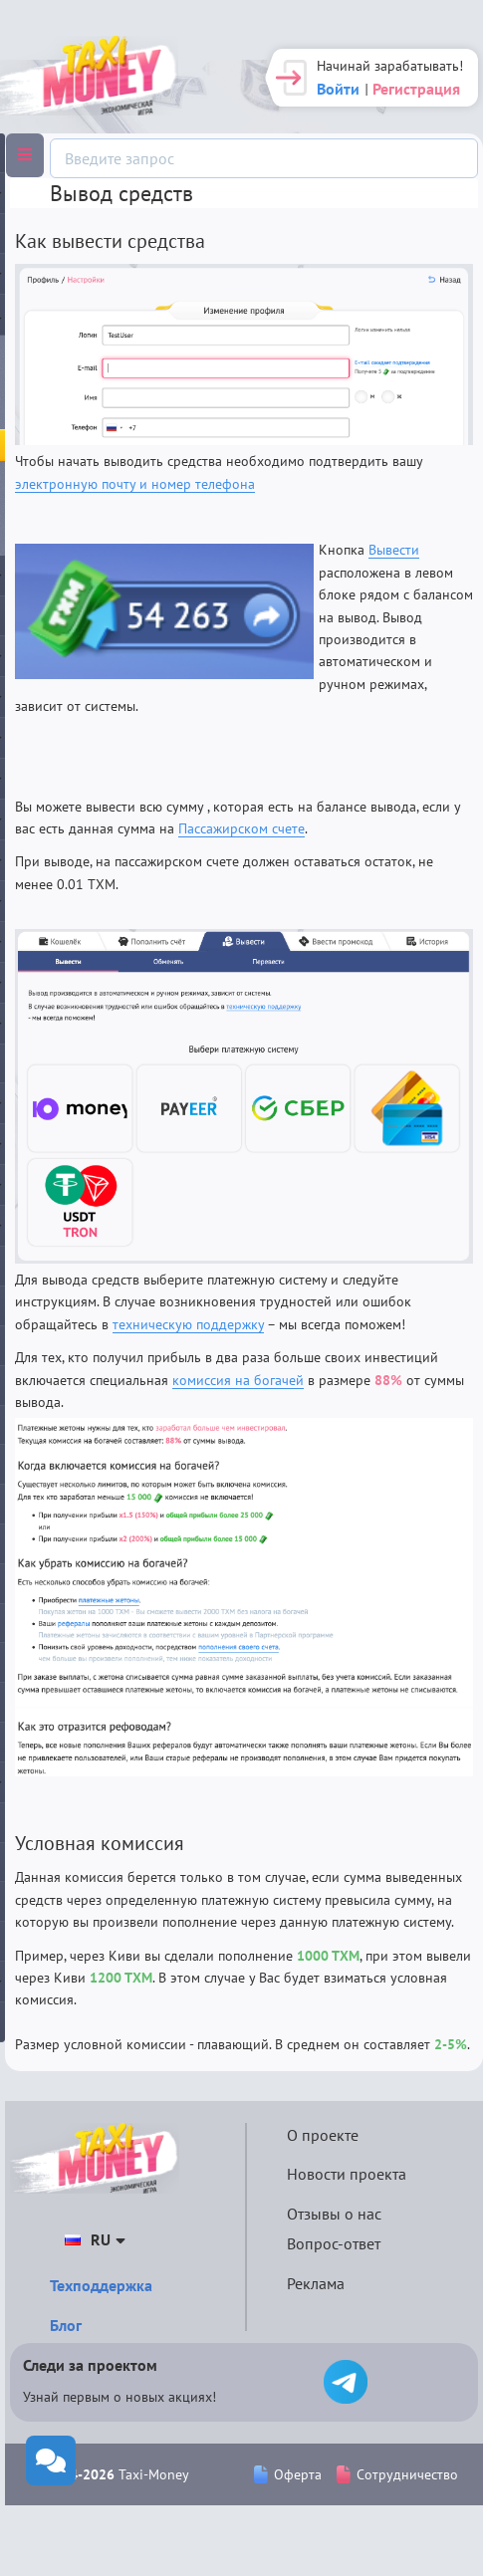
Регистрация (416, 89)
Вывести (393, 550)
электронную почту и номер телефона (135, 484)
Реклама (316, 2283)
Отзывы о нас (334, 2214)
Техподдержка (101, 2285)
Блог (66, 2325)
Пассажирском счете (241, 828)
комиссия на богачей (238, 1380)
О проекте (323, 2135)
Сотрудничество (397, 2474)
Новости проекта (346, 2174)
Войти (338, 89)
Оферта (288, 2474)
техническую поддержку (188, 1324)
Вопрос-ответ (333, 2243)
